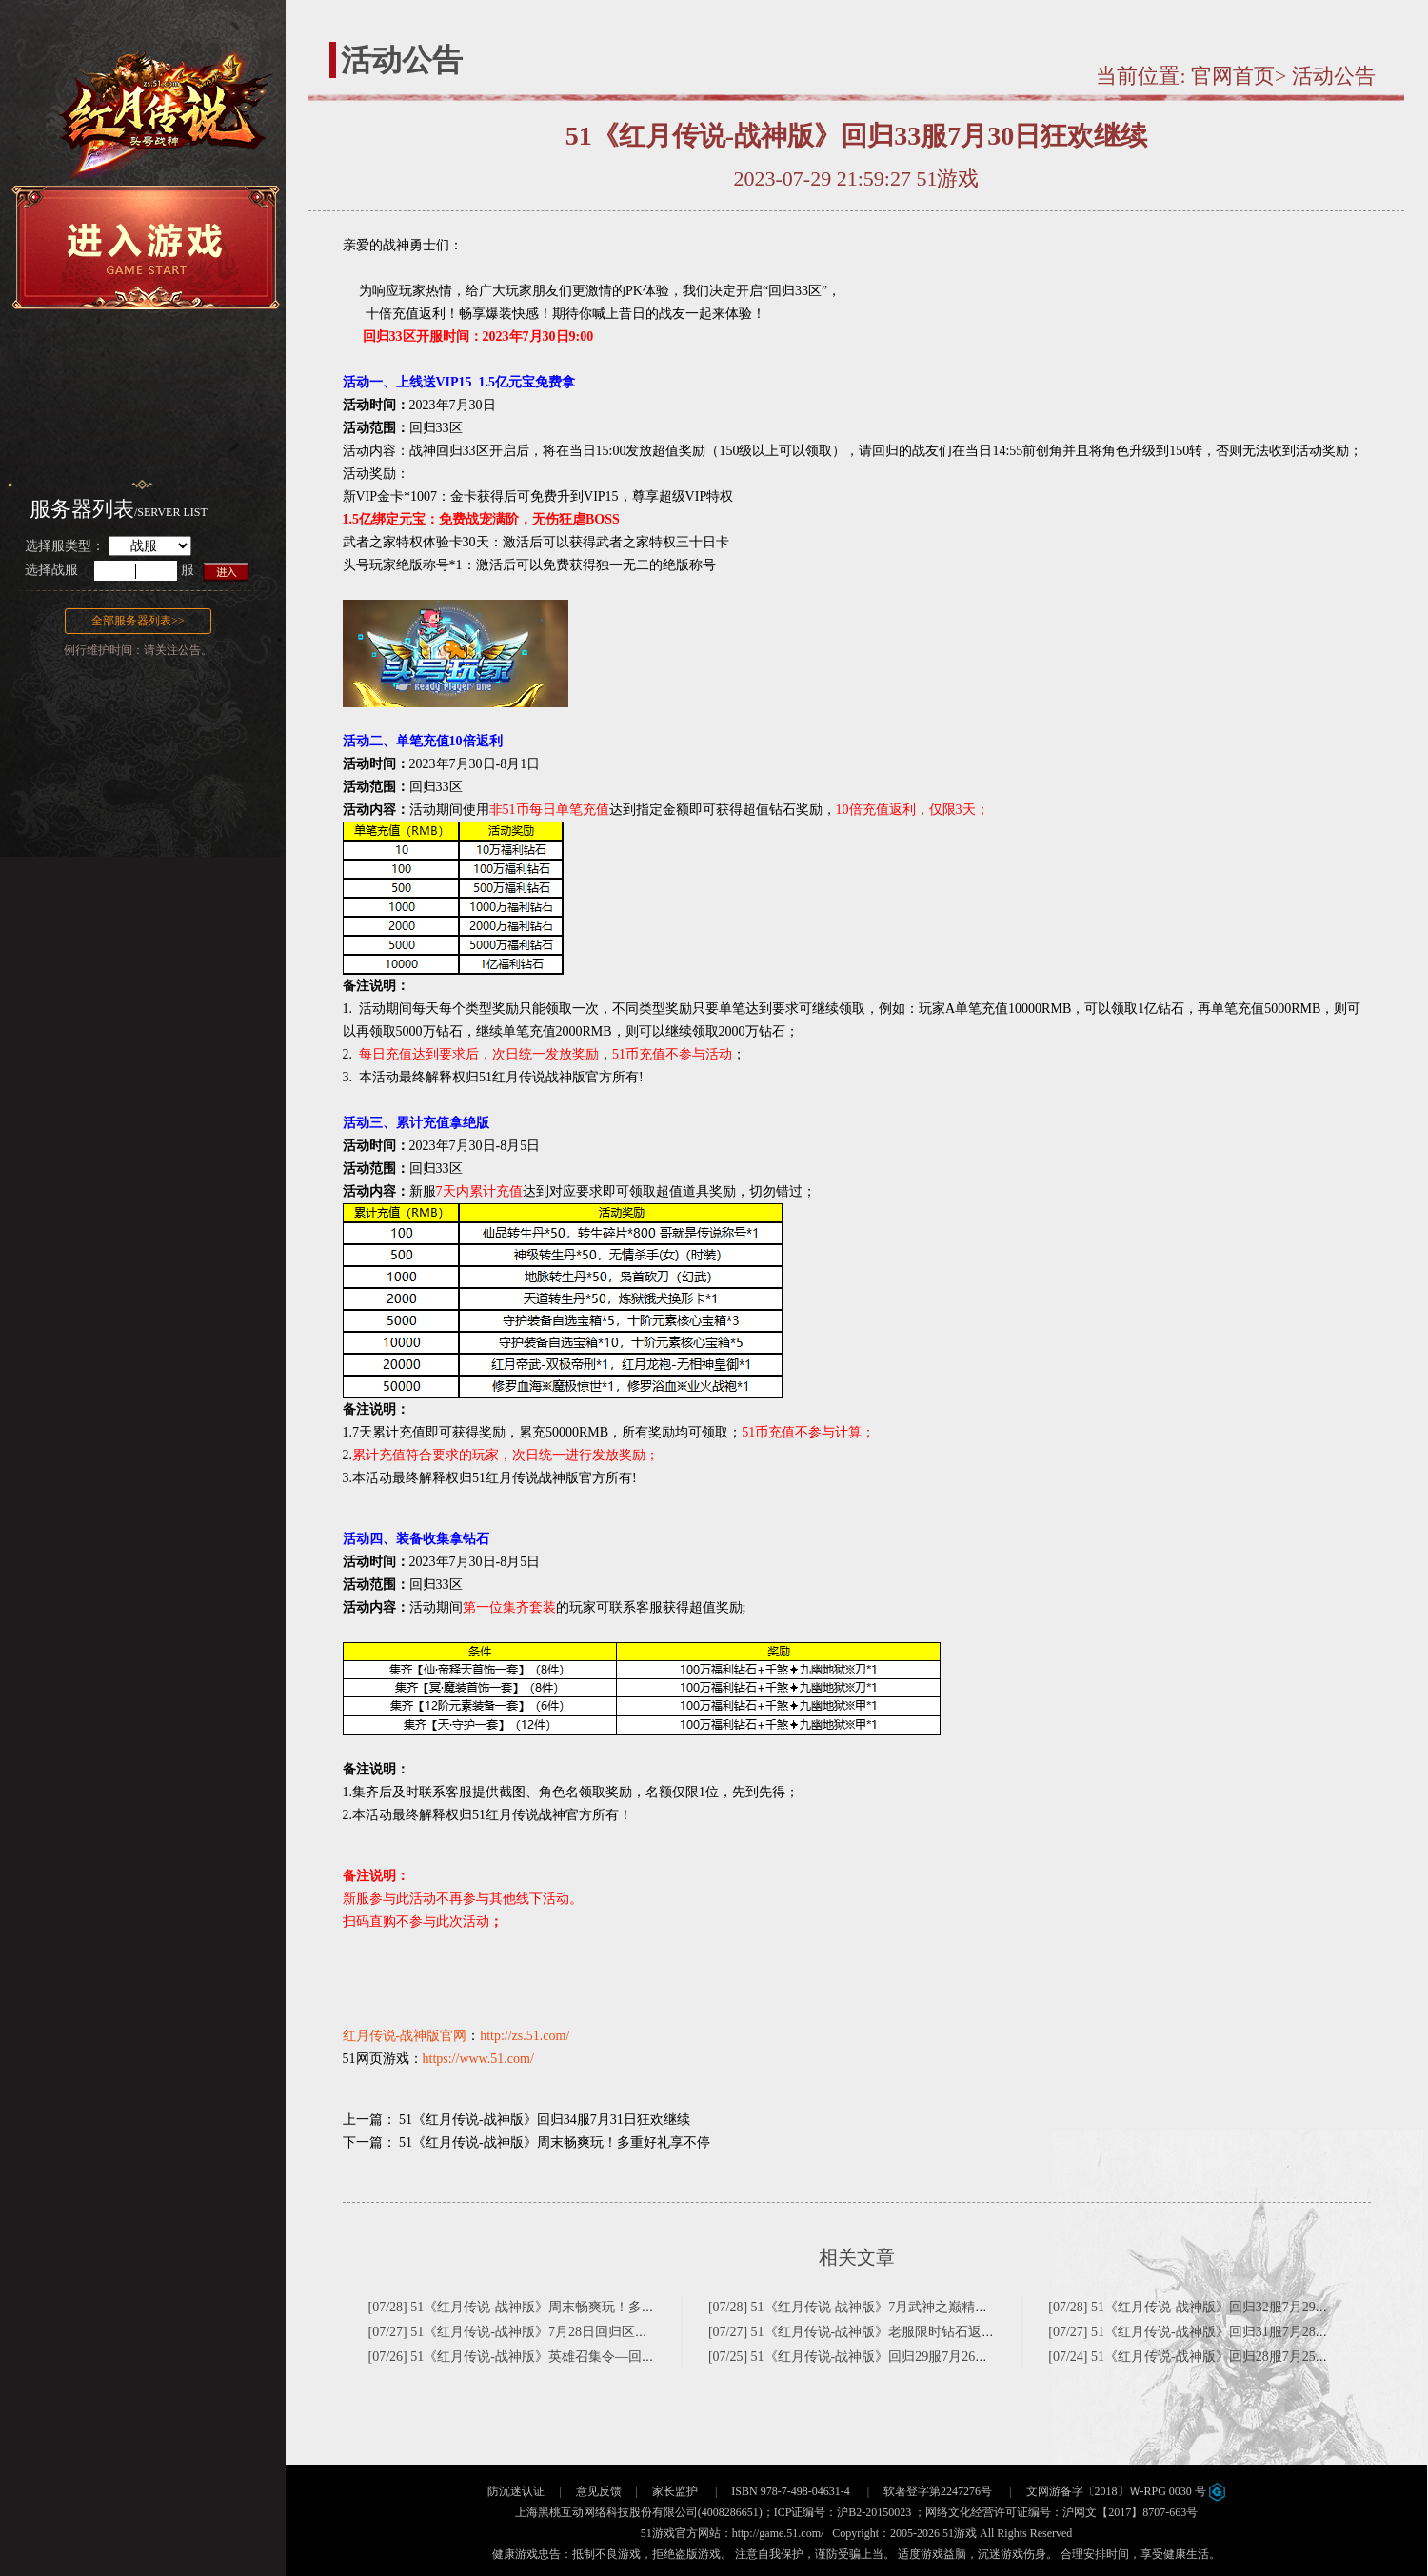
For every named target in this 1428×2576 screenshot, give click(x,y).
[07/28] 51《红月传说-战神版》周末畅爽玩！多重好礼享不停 (545, 2307)
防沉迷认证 (516, 2491)
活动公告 (1334, 76)
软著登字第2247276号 (937, 2491)
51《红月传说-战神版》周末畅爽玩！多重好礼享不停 (554, 2142)
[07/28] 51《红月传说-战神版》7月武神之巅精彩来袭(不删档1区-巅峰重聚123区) (941, 2307)
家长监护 (675, 2491)
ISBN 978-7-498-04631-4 (790, 2491)
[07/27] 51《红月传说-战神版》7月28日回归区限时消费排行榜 (548, 2332)
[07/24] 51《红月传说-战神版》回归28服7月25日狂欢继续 (1214, 2356)
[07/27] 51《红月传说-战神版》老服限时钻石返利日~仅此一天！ (895, 2332)
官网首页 (1233, 76)
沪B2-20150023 (874, 2512)
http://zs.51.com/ (524, 2036)
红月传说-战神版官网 (405, 2036)
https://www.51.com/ (478, 2058)
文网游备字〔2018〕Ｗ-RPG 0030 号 (1125, 2491)
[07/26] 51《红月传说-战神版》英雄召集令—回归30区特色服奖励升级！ (578, 2356)
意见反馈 (599, 2491)
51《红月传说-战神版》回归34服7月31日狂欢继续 (544, 2119)
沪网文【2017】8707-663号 (1130, 2512)
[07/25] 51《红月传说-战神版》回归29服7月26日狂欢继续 (874, 2356)
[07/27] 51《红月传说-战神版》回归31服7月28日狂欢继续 (1214, 2332)
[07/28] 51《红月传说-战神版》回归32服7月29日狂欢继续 (1214, 2307)
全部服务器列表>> (138, 620)
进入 (227, 571)
